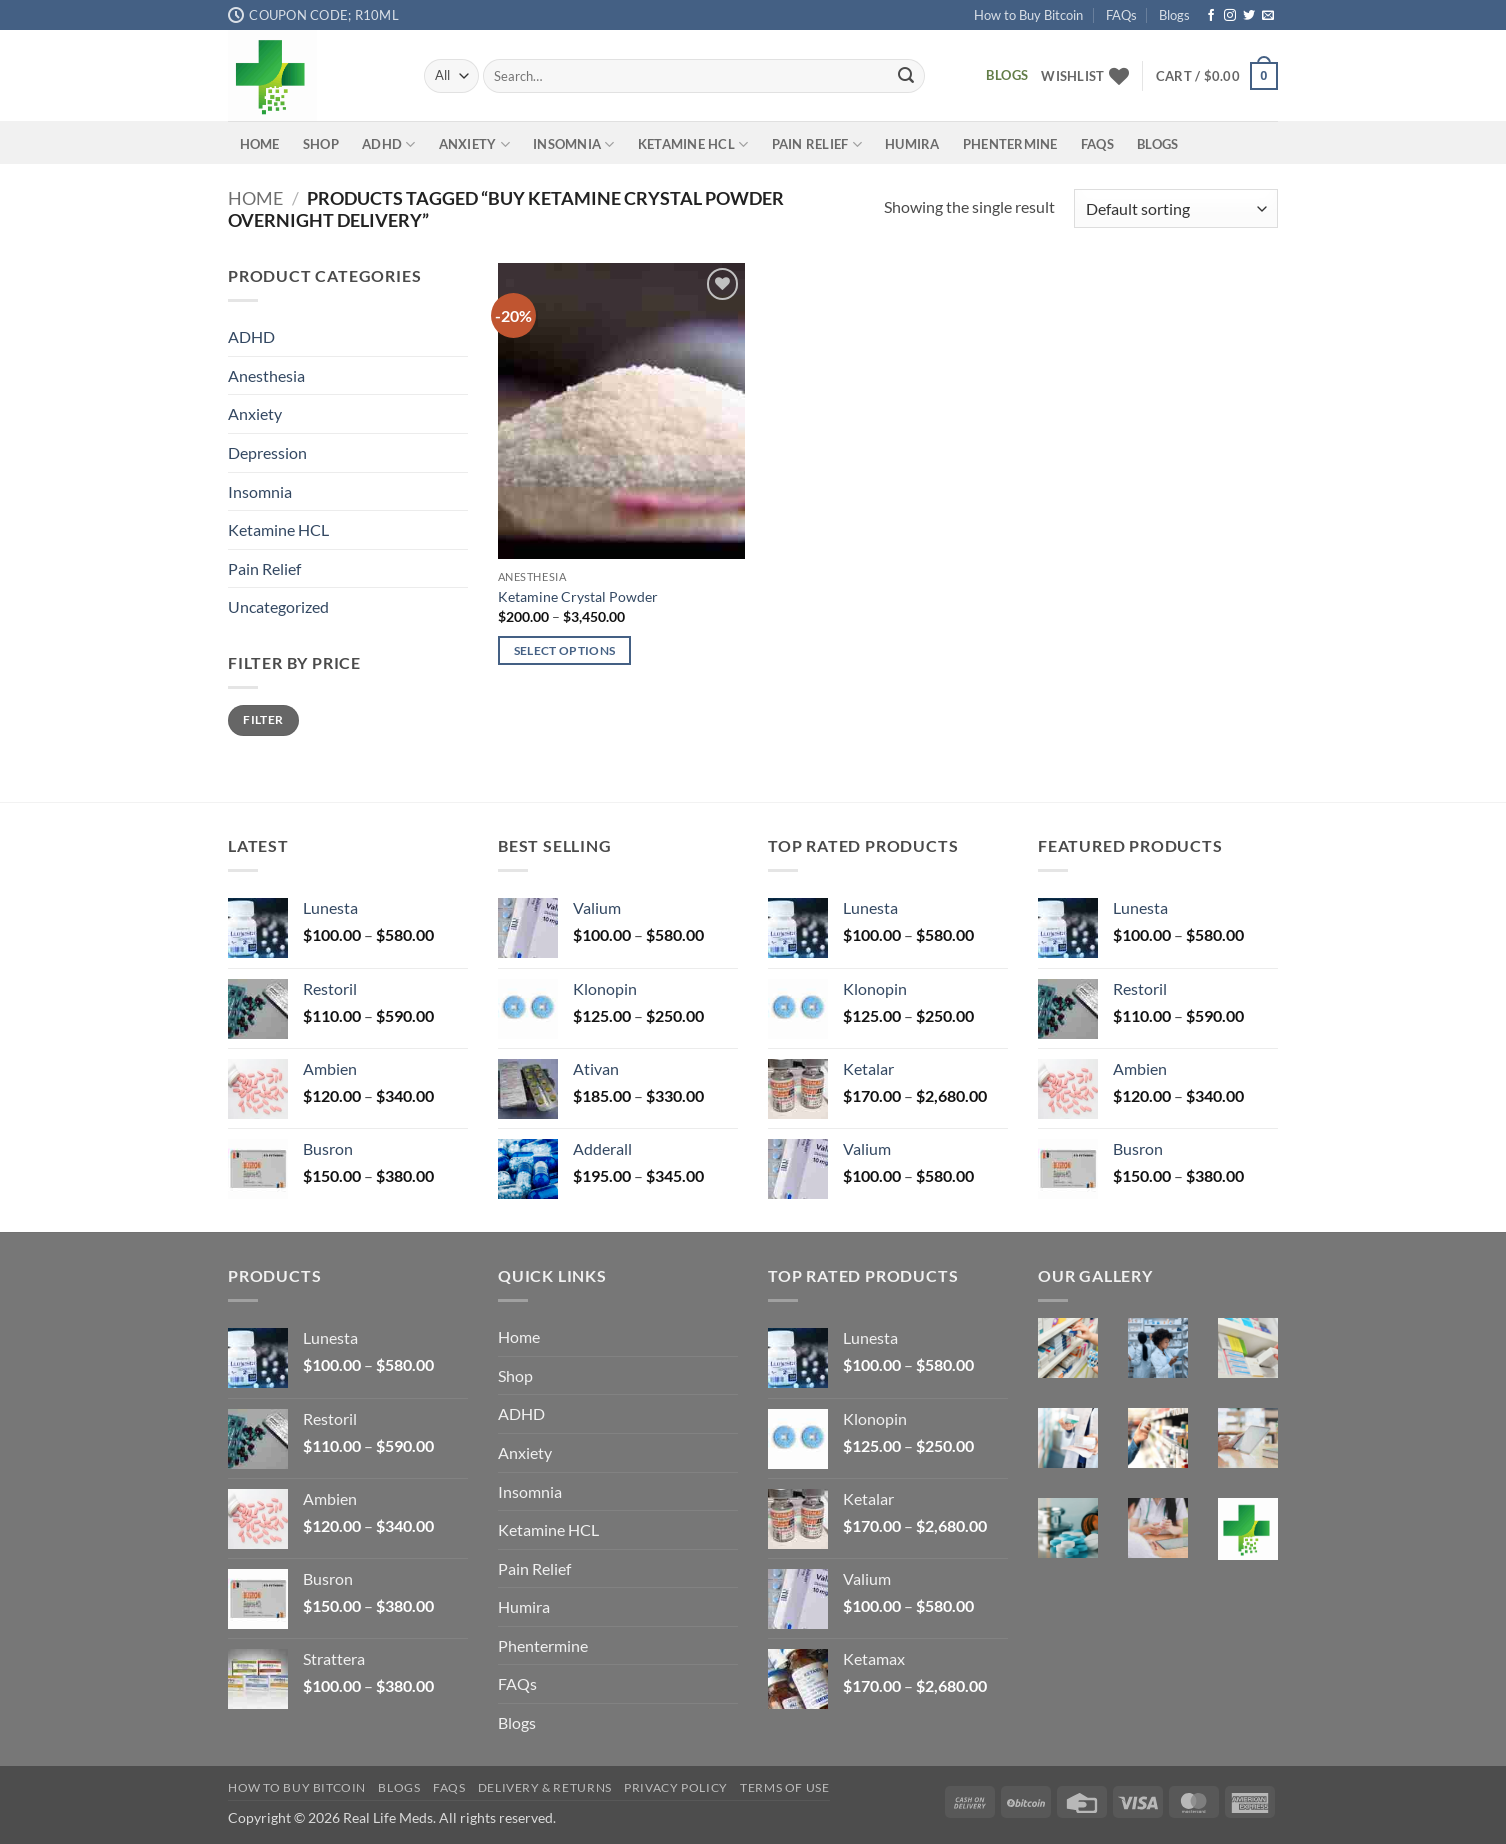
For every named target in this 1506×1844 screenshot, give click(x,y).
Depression (267, 452)
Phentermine (1010, 144)
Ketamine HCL (693, 144)
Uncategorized (278, 607)
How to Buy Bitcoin (1028, 15)
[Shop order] (1176, 208)
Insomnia (574, 144)
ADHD (388, 144)
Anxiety (474, 144)
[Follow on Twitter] (1249, 16)
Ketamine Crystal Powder (578, 596)
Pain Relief (817, 144)
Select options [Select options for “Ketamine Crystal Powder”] (565, 650)
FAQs (1121, 15)
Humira (912, 144)
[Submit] (906, 76)
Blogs (1174, 15)
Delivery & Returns (545, 1787)
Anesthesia (266, 375)
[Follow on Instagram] (1230, 16)
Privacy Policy (676, 1787)
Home (260, 144)
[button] (1217, 76)
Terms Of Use (784, 1787)
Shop (321, 144)
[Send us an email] (1268, 16)
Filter (263, 719)
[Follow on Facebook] (1211, 16)
